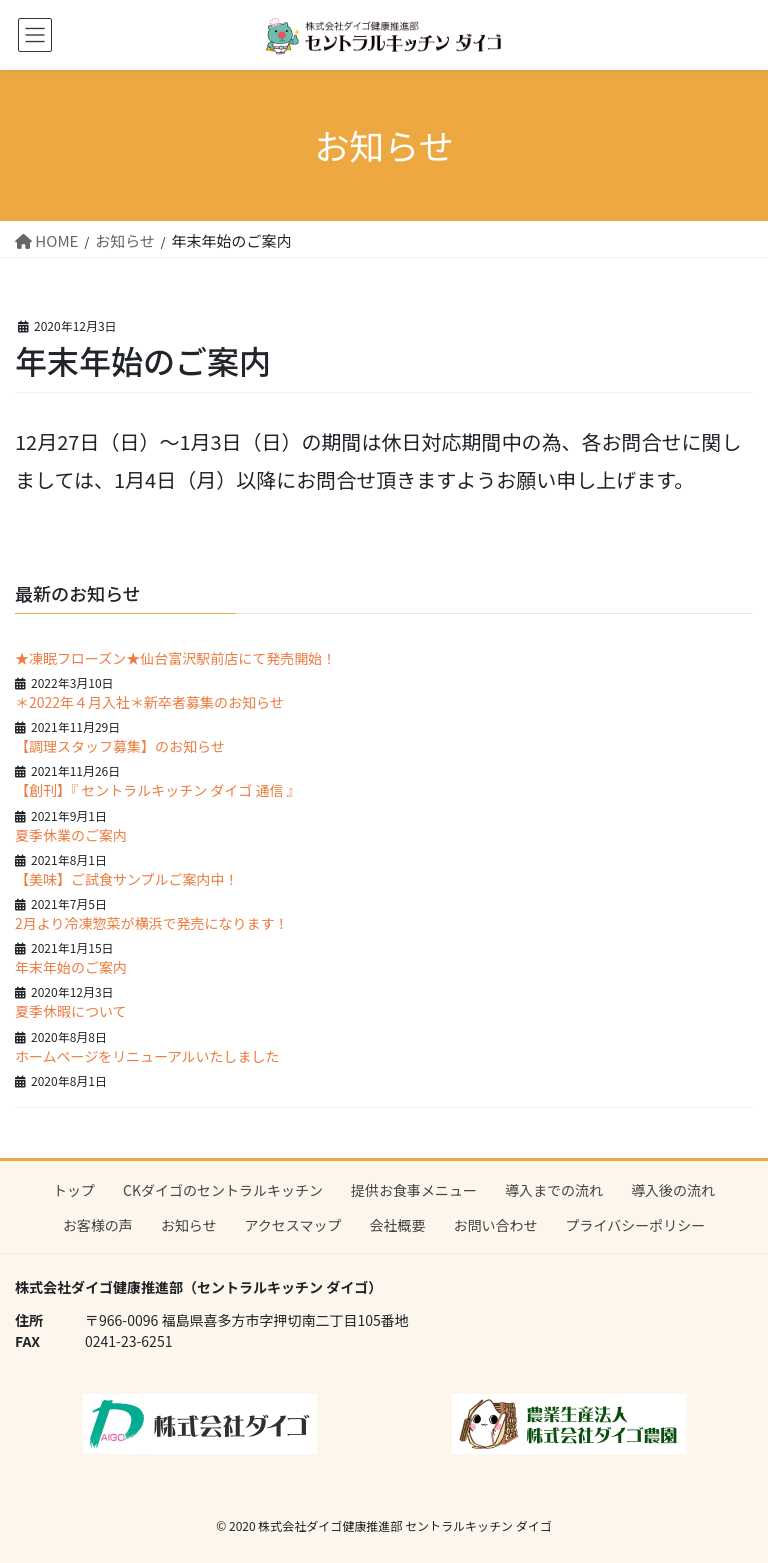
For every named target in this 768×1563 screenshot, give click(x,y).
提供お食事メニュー (414, 1190)
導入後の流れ (673, 1190)
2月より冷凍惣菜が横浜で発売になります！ (152, 923)
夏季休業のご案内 (71, 835)
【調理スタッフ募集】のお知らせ (120, 746)
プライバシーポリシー (635, 1225)
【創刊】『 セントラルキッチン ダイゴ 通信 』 (158, 790)
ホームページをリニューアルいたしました (147, 1056)
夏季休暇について (71, 1011)
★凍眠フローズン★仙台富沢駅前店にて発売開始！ (175, 658)
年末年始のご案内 (71, 967)
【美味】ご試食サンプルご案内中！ (127, 879)
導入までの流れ (554, 1190)
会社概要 (397, 1225)
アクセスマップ (293, 1225)
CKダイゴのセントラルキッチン (223, 1190)
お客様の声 (98, 1225)
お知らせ (189, 1225)
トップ (74, 1190)
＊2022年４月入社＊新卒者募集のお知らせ (149, 702)
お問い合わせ (495, 1225)
